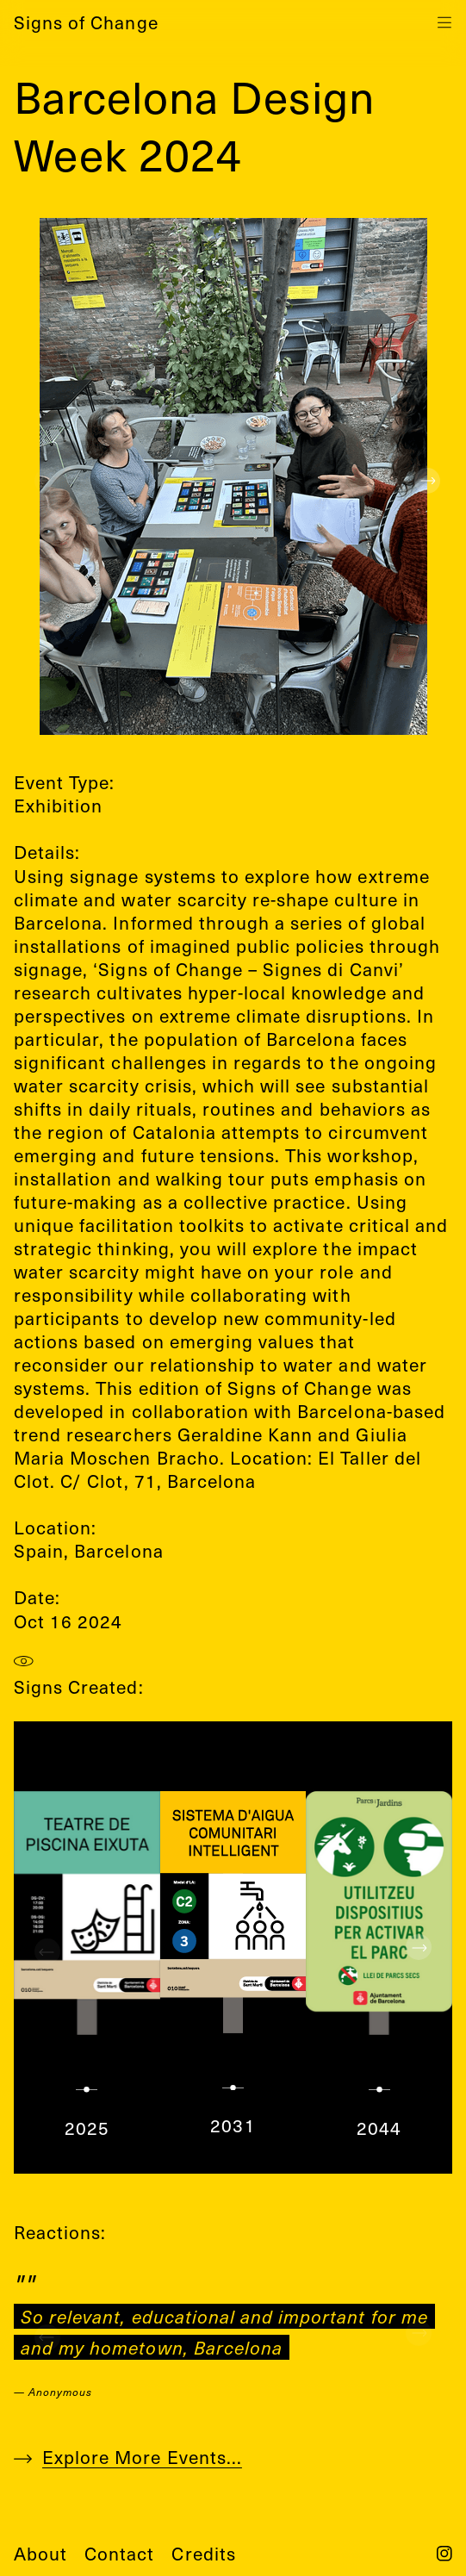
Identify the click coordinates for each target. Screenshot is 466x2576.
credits (203, 2553)
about (40, 2553)
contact (119, 2553)
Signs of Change (86, 21)
